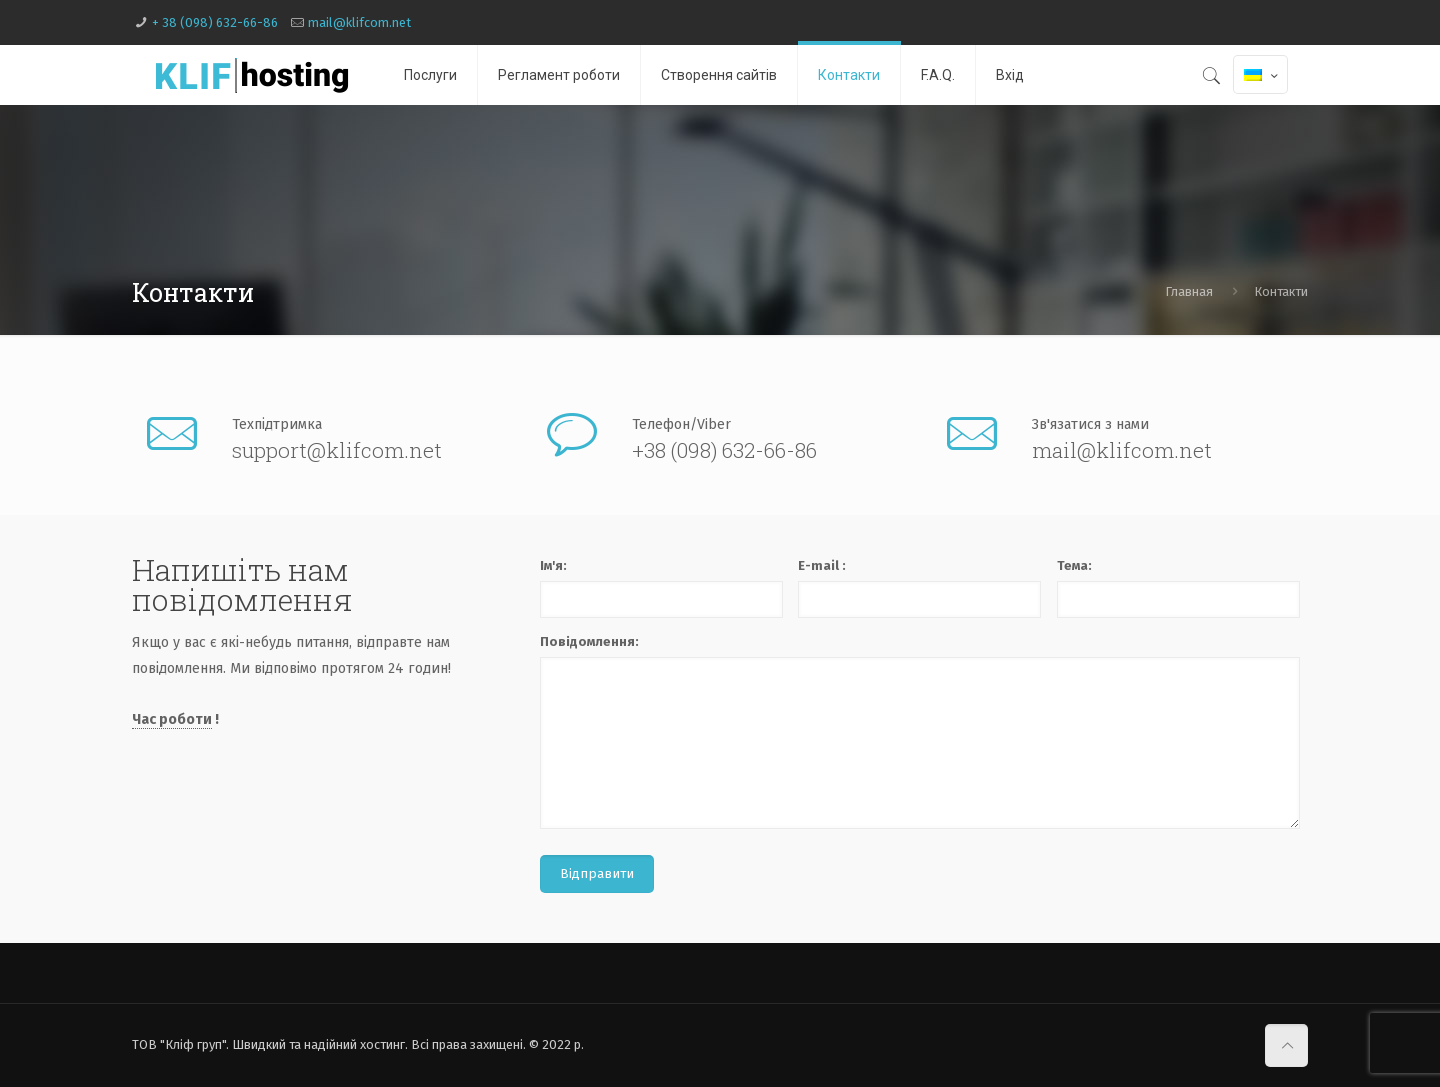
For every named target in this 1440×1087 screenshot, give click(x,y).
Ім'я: (553, 565)
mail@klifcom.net (359, 22)
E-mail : (822, 565)
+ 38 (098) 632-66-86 (215, 22)
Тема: (1074, 565)
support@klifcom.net (337, 450)
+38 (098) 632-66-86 (724, 450)
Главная (1189, 291)
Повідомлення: (589, 641)
